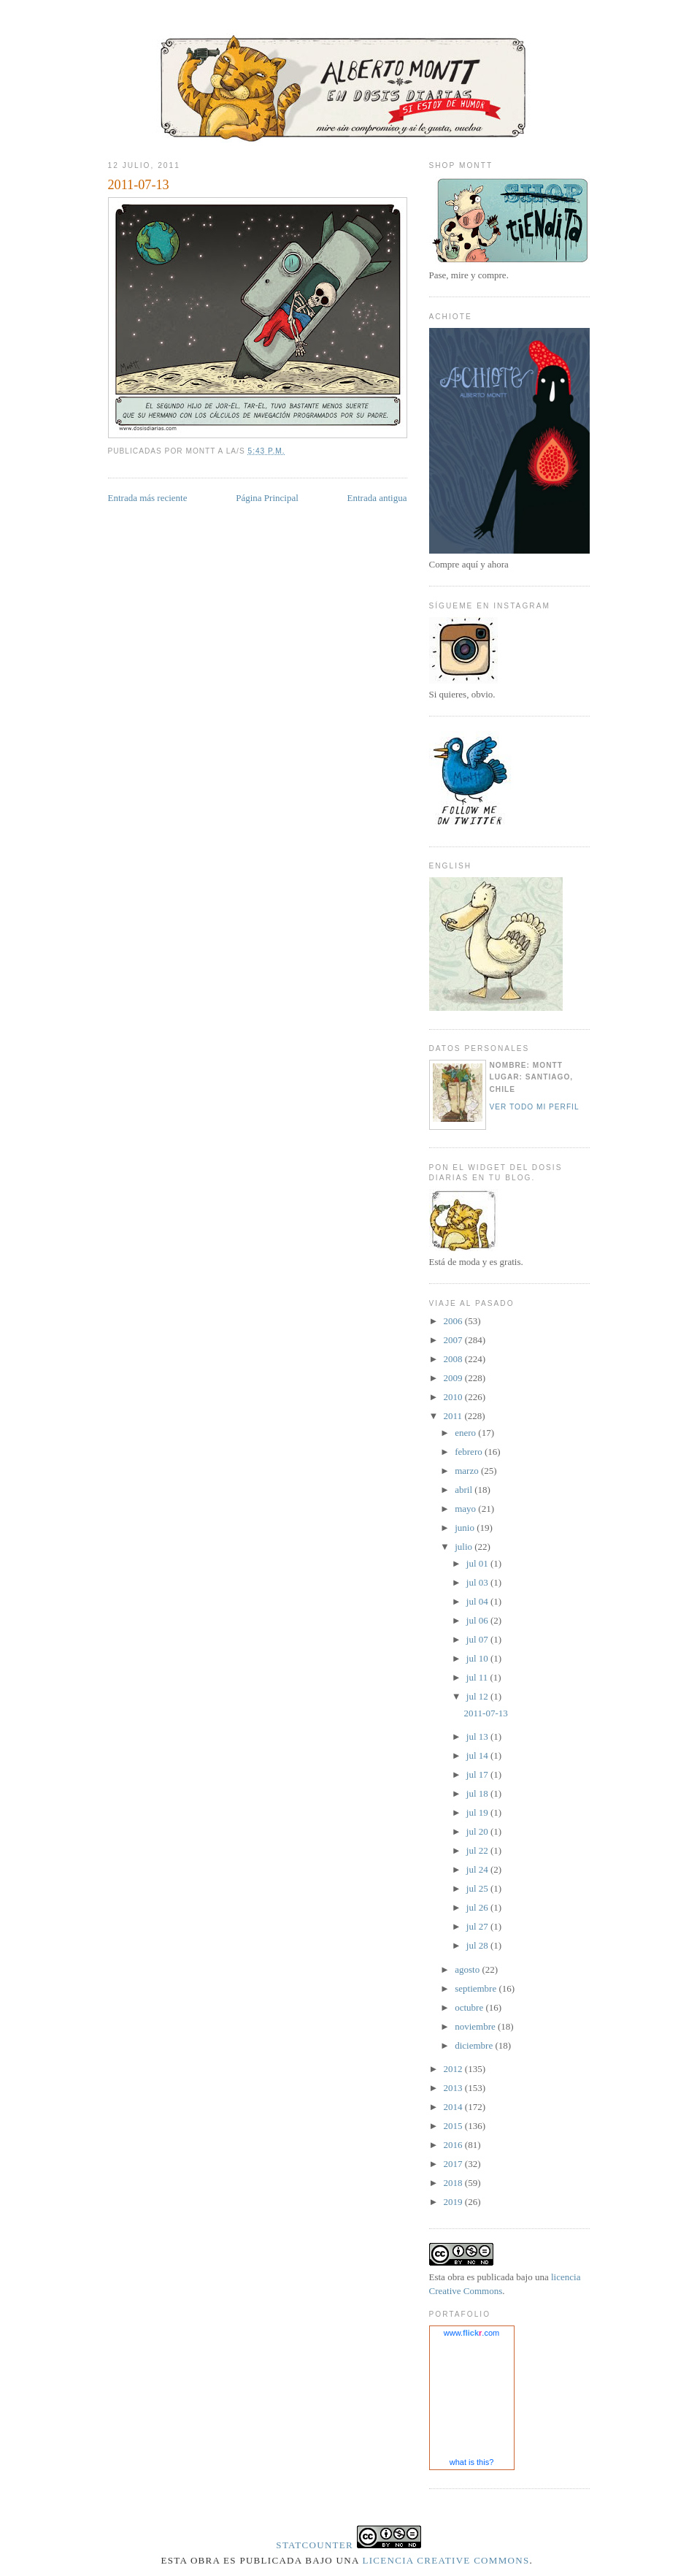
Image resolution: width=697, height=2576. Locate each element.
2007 (454, 1339)
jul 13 (478, 1736)
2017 (454, 2163)
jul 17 (478, 1774)
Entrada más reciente (148, 497)
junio (466, 1527)
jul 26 (478, 1907)
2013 (454, 2087)
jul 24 (478, 1869)
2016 (454, 2144)
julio (464, 1546)
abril (464, 1489)
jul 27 (478, 1926)
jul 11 (478, 1677)
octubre (470, 2007)
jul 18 (478, 1793)
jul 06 (478, 1620)
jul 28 (478, 1945)
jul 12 (478, 1696)
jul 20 (478, 1831)
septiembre (476, 1988)
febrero (470, 1451)
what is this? (472, 2462)
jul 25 (478, 1888)
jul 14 (478, 1755)
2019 (454, 2201)
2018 (454, 2182)
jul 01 (478, 1563)
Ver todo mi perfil (534, 1107)
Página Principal (267, 497)
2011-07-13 (138, 184)
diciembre (475, 2045)
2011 (454, 1415)
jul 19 (478, 1812)
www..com (471, 2332)
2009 (454, 1377)
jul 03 (478, 1582)
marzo (468, 1470)
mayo (466, 1508)
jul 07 (478, 1639)
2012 (454, 2068)
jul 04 (478, 1601)
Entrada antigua (377, 497)
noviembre (476, 2026)
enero (466, 1432)
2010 (454, 1396)
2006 (454, 1320)
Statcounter (314, 2544)
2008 (454, 1358)
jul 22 (478, 1850)
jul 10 (478, 1658)
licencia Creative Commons (445, 2560)
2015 (454, 2125)
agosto (468, 1969)
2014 (454, 2106)
